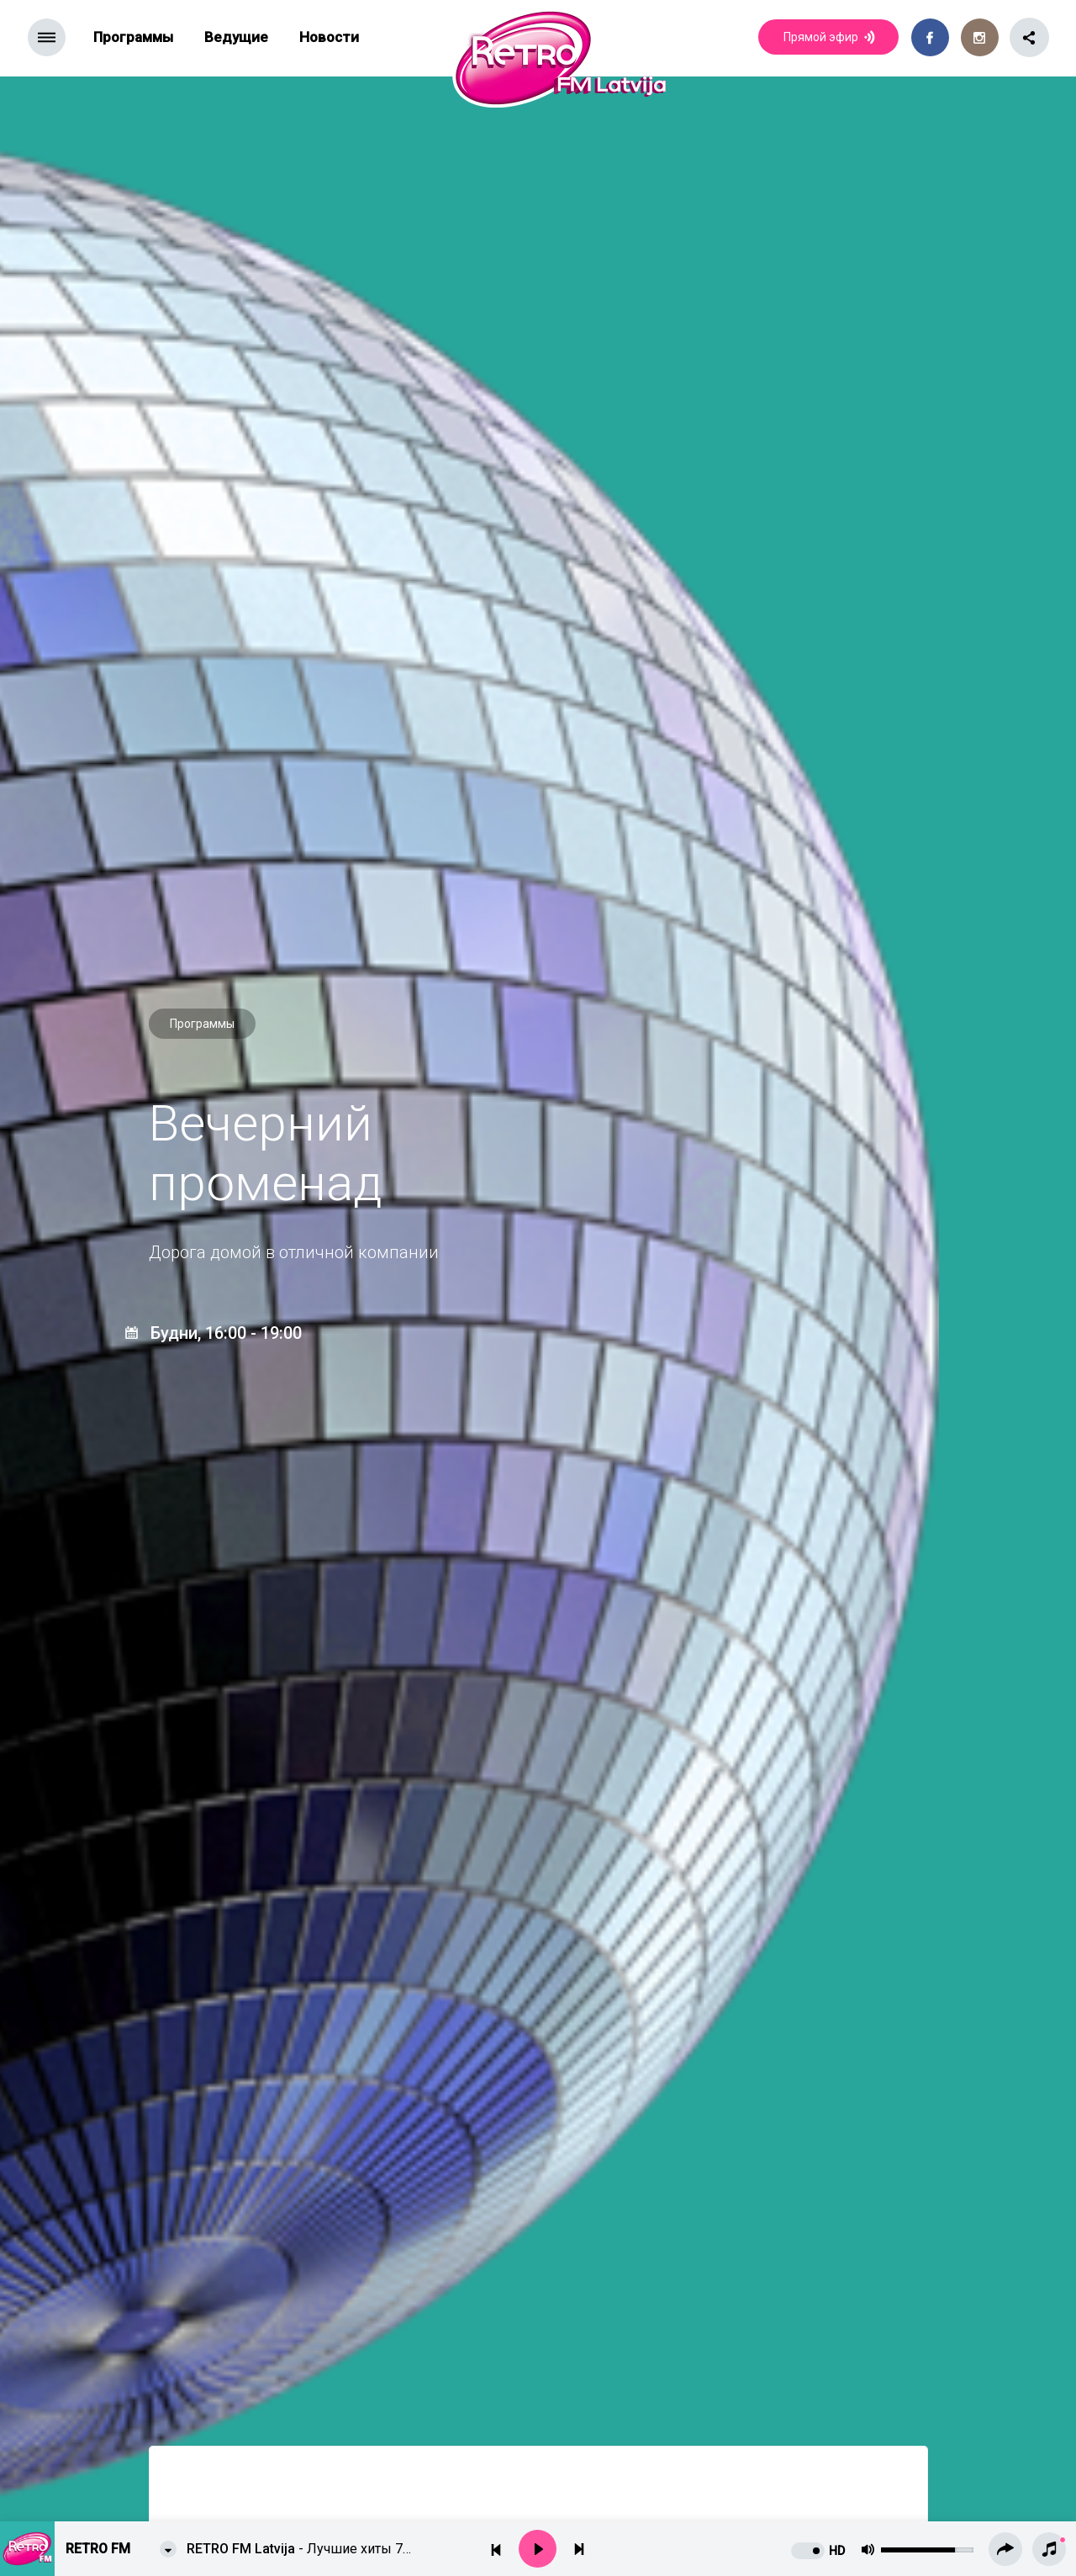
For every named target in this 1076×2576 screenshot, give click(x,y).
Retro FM (98, 2549)
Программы (133, 37)
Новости (329, 37)
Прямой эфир (830, 38)
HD (837, 2551)
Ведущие (236, 37)
